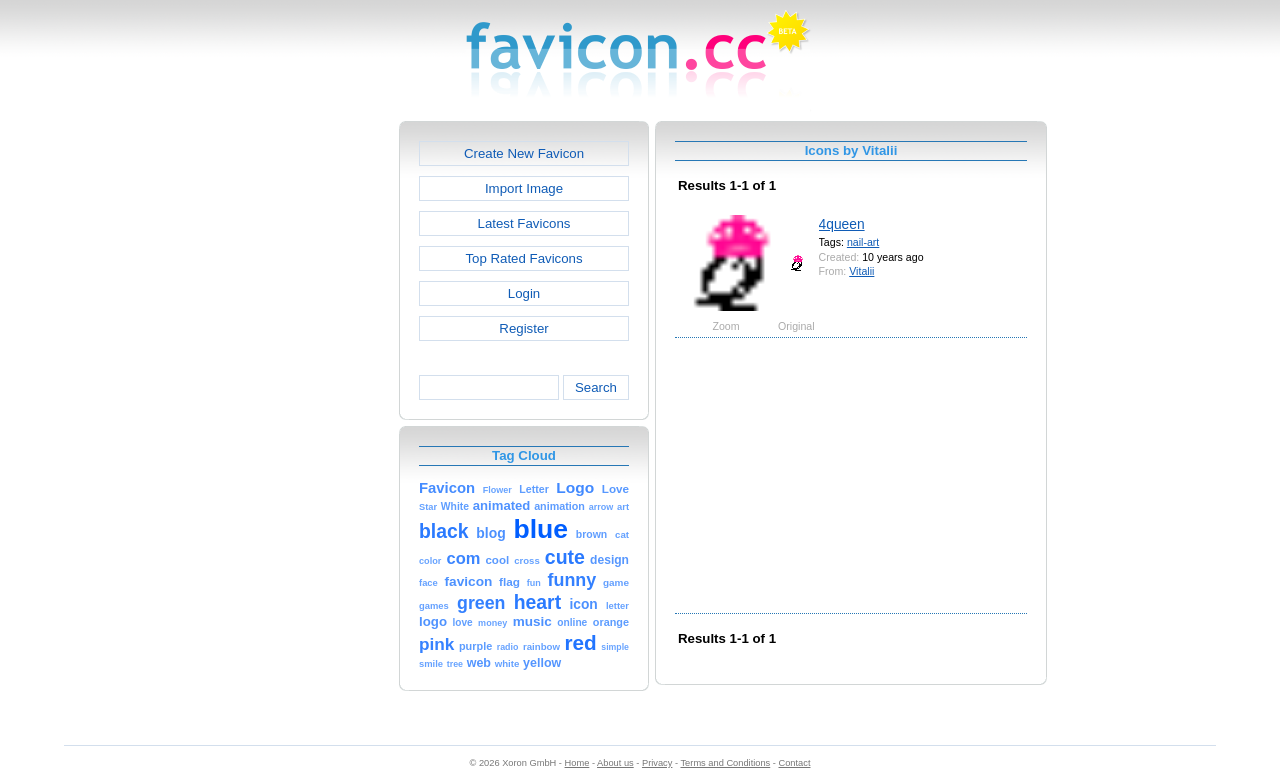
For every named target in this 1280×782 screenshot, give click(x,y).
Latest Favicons (524, 223)
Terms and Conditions (725, 763)
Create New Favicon (524, 153)
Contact (795, 763)
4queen (842, 224)
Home (577, 763)
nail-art (863, 242)
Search (596, 387)
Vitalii (861, 271)
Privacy (657, 763)
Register (523, 328)
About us (615, 763)
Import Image (524, 188)
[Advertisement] (313, 421)
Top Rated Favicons (523, 258)
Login (524, 293)
